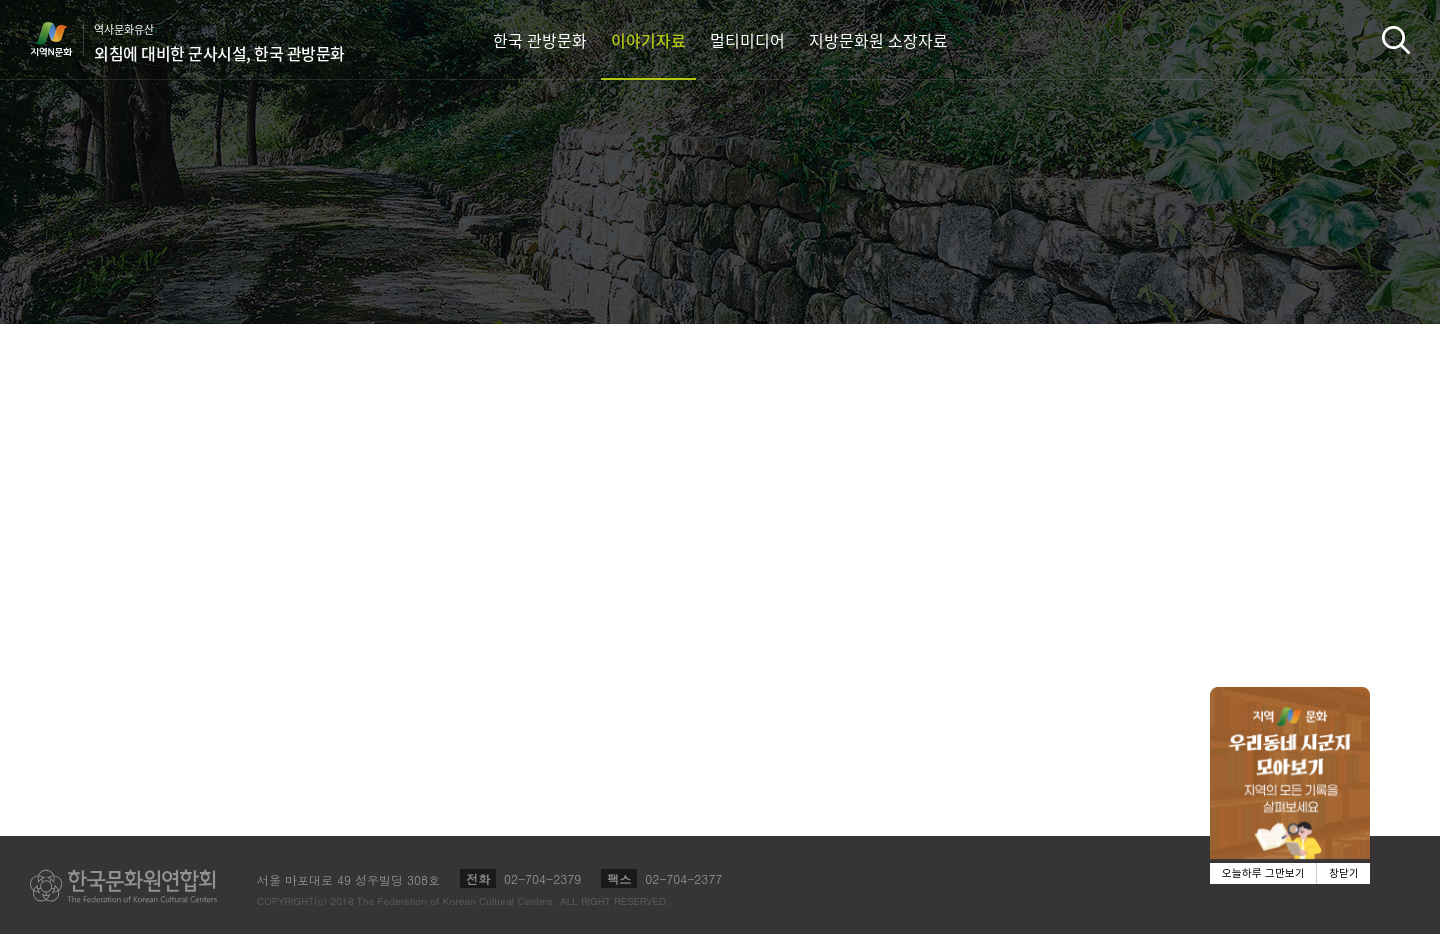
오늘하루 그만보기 (1263, 873)
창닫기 (1344, 873)
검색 (1396, 39)
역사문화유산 (219, 43)
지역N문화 (62, 39)
